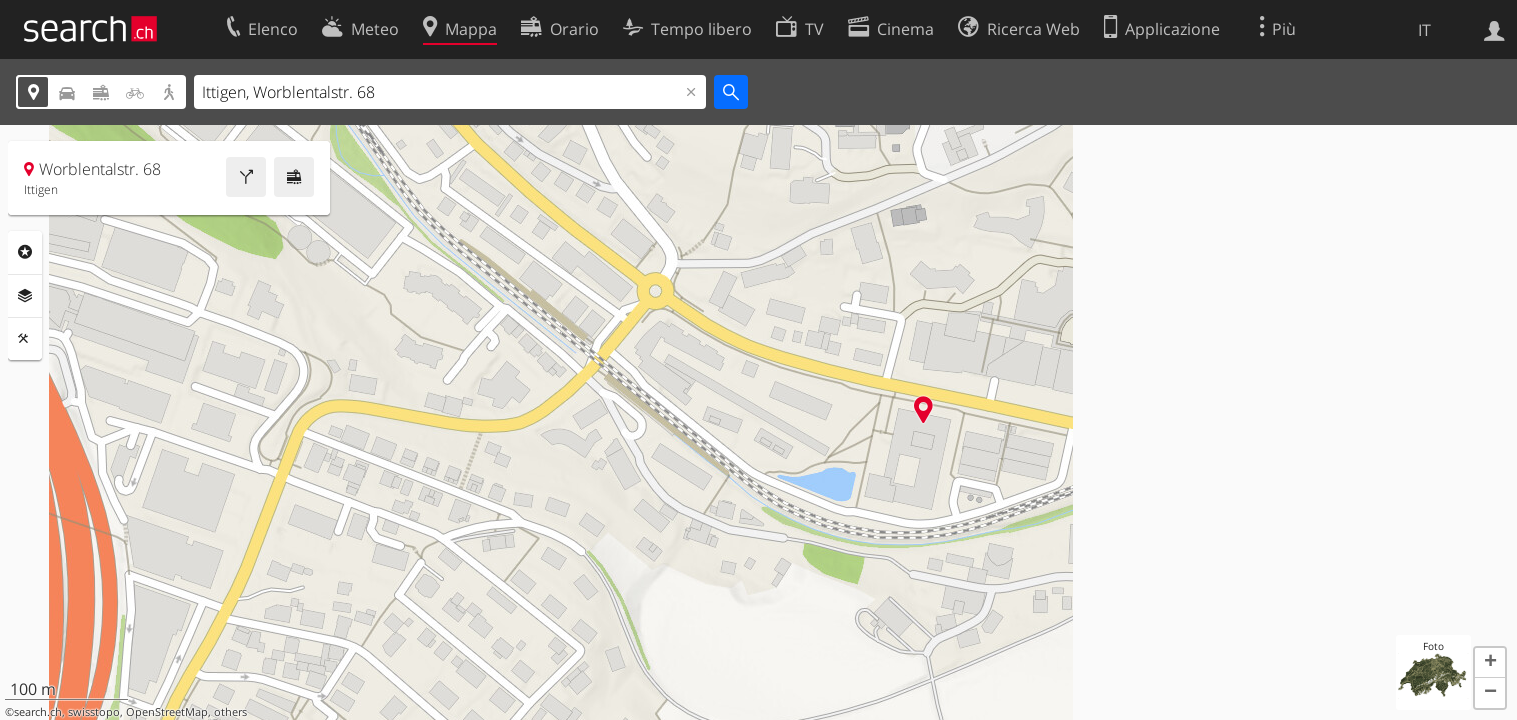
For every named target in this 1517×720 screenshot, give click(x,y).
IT (1424, 30)
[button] (1490, 663)
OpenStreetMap (167, 712)
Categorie (25, 252)
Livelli (25, 296)
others (230, 712)
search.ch (38, 712)
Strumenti (25, 339)
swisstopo (94, 712)
